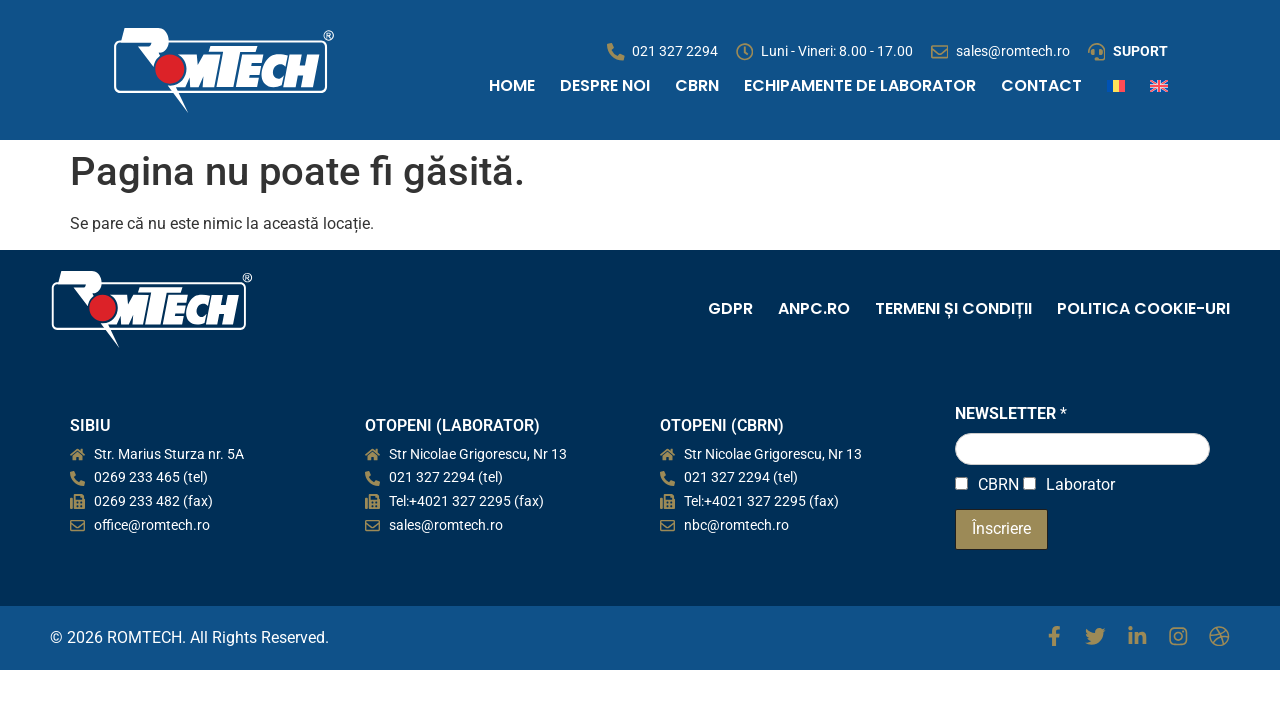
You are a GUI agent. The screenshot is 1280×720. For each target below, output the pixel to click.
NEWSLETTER (1011, 413)
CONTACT (1041, 85)
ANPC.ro (814, 308)
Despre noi (605, 85)
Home (512, 85)
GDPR (730, 308)
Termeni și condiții (953, 308)
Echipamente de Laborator (860, 85)
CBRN (697, 85)
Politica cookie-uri (1143, 308)
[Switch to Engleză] (1159, 86)
